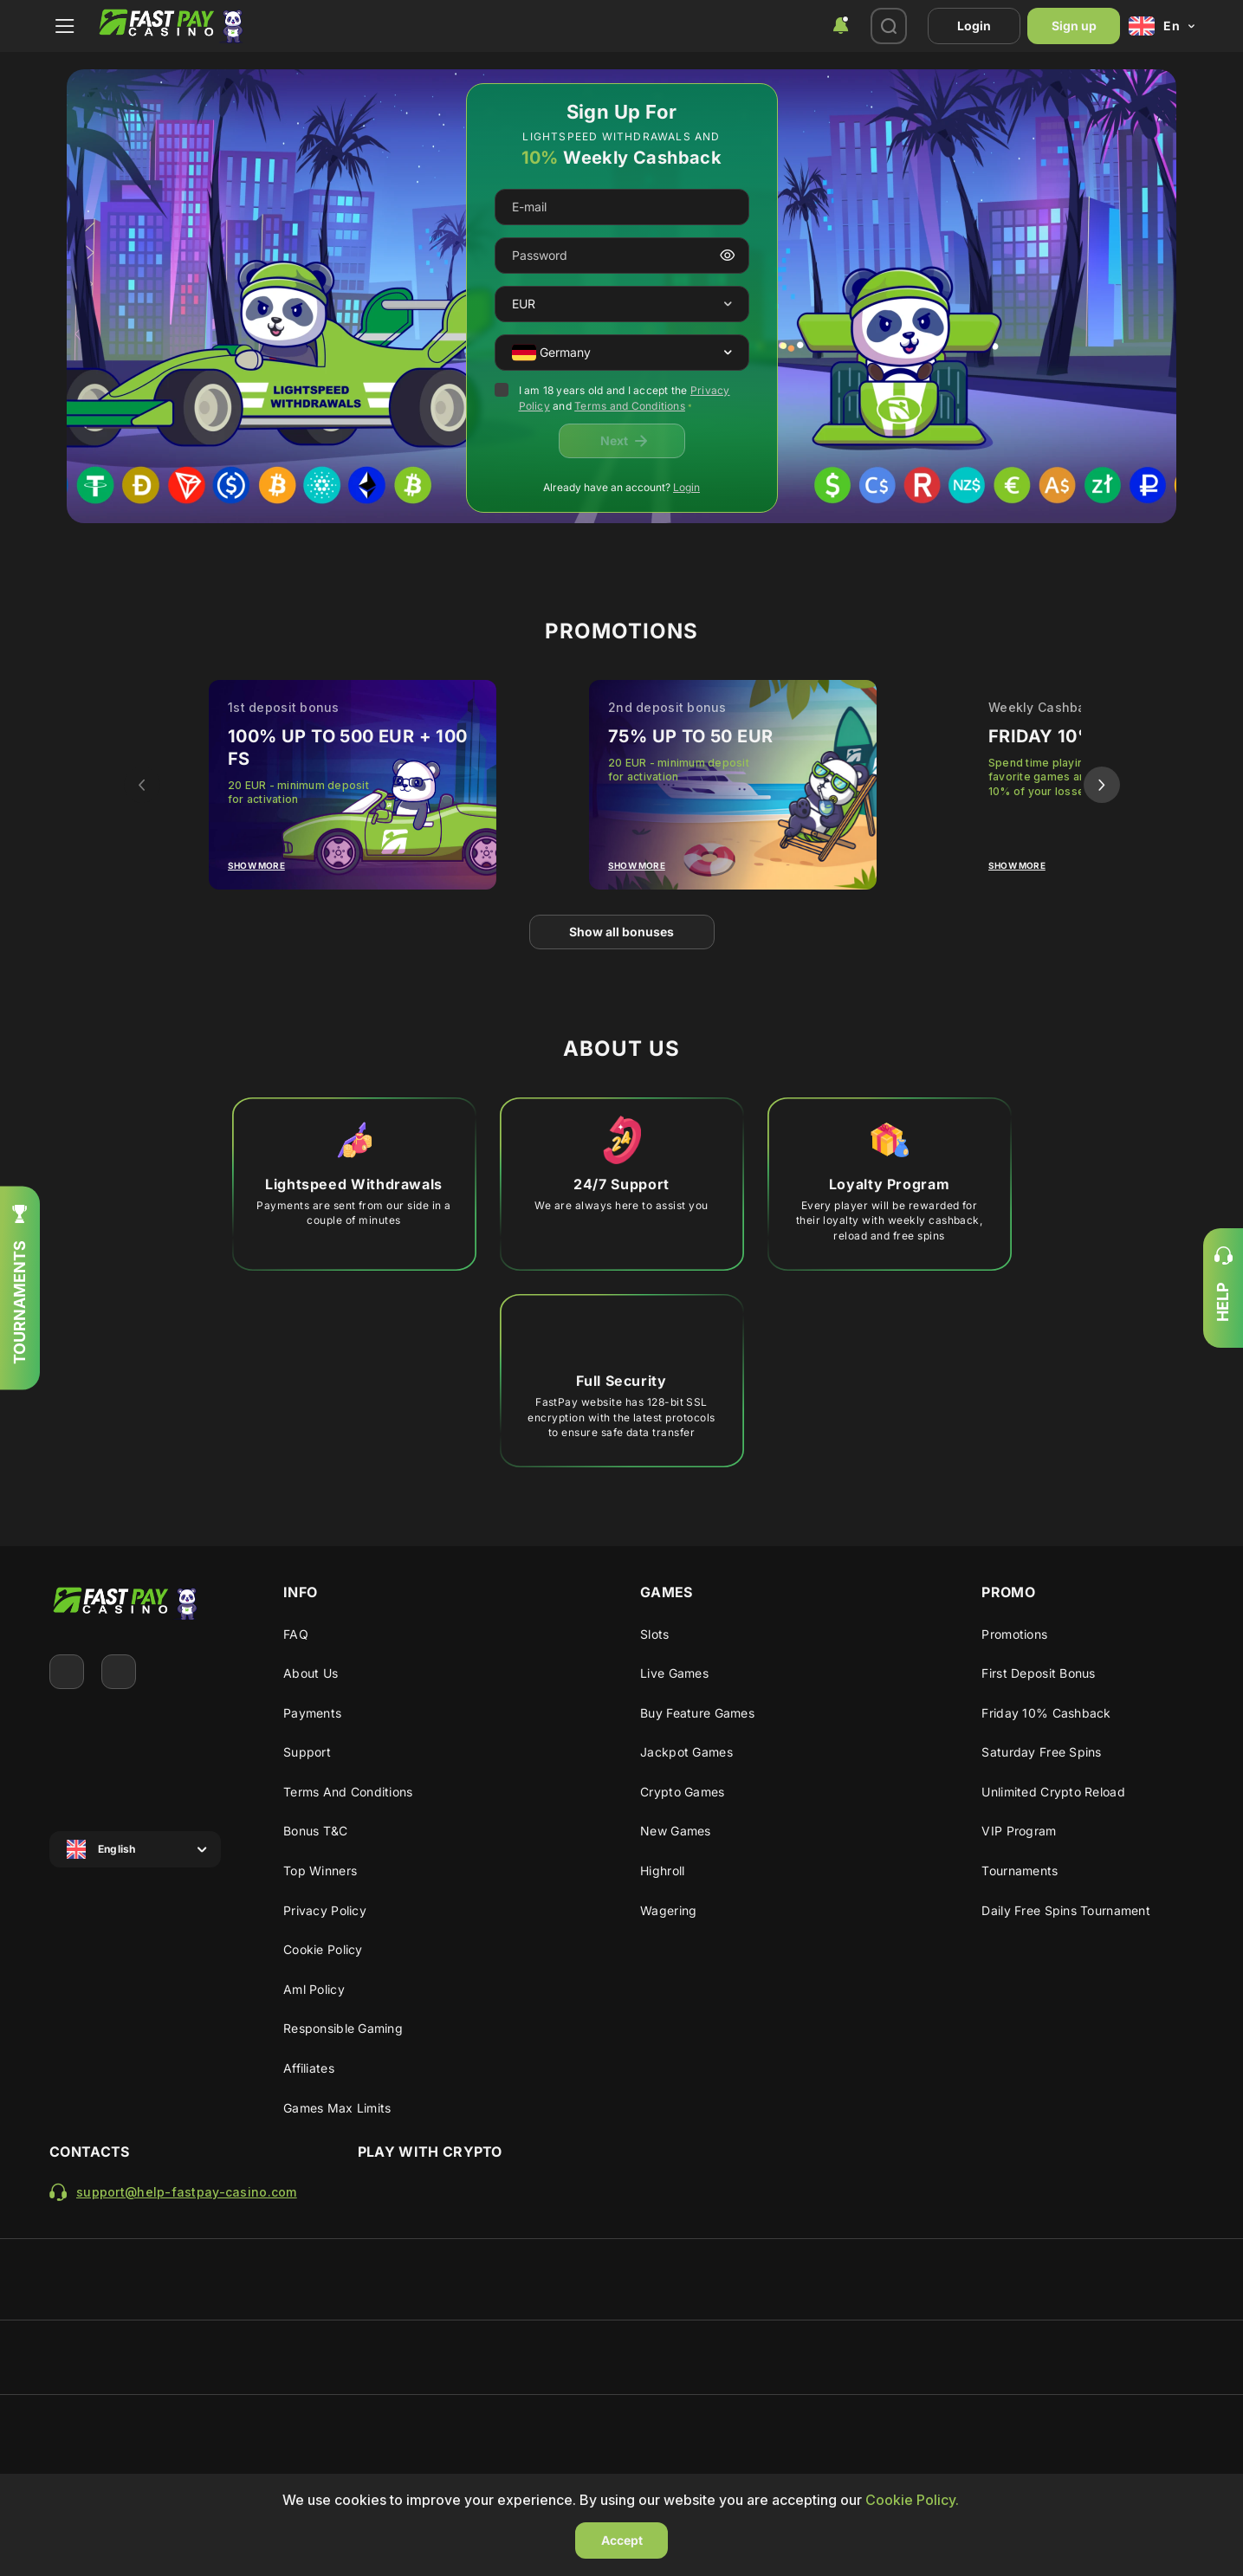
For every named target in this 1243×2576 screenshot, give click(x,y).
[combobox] (840, 26)
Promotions (1014, 1634)
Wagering (668, 1910)
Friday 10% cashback (1045, 1712)
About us (310, 1673)
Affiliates (308, 2068)
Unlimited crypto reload (1052, 1791)
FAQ (295, 1634)
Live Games (674, 1673)
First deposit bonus (1038, 1673)
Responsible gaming (343, 2028)
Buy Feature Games (697, 1712)
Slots (654, 1634)
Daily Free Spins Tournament (1065, 1910)
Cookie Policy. (912, 2499)
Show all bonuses (621, 931)
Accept (622, 2540)
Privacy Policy (324, 1910)
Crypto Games (682, 1791)
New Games (675, 1830)
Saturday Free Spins (1041, 1751)
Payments (312, 1712)
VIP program (1018, 1830)
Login (974, 25)
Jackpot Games (686, 1751)
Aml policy (314, 1989)
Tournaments (1019, 1870)
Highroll (662, 1870)
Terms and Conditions (629, 405)
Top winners (320, 1870)
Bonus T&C (315, 1830)
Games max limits (337, 2107)
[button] (728, 304)
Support (307, 1751)
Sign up (1074, 25)
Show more (256, 865)
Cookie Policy (323, 1949)
